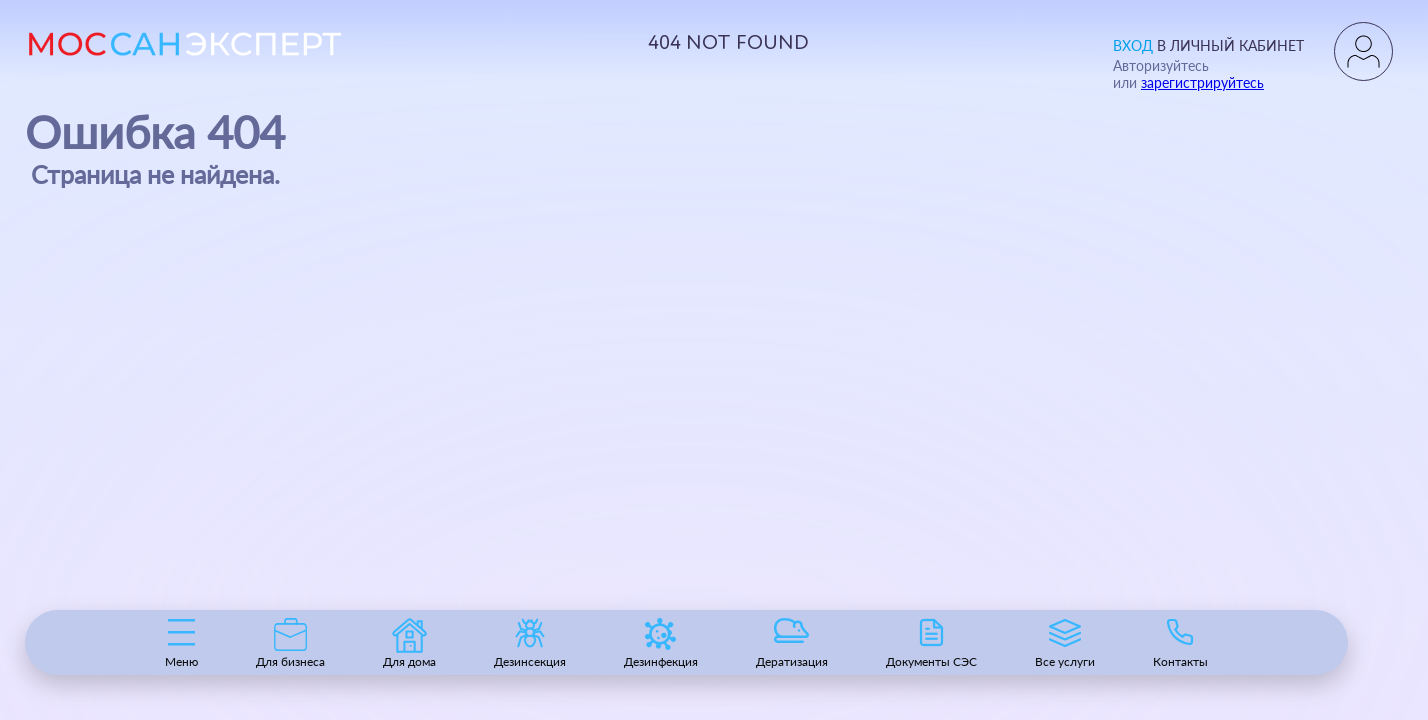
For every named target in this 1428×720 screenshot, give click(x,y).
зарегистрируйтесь (1202, 82)
